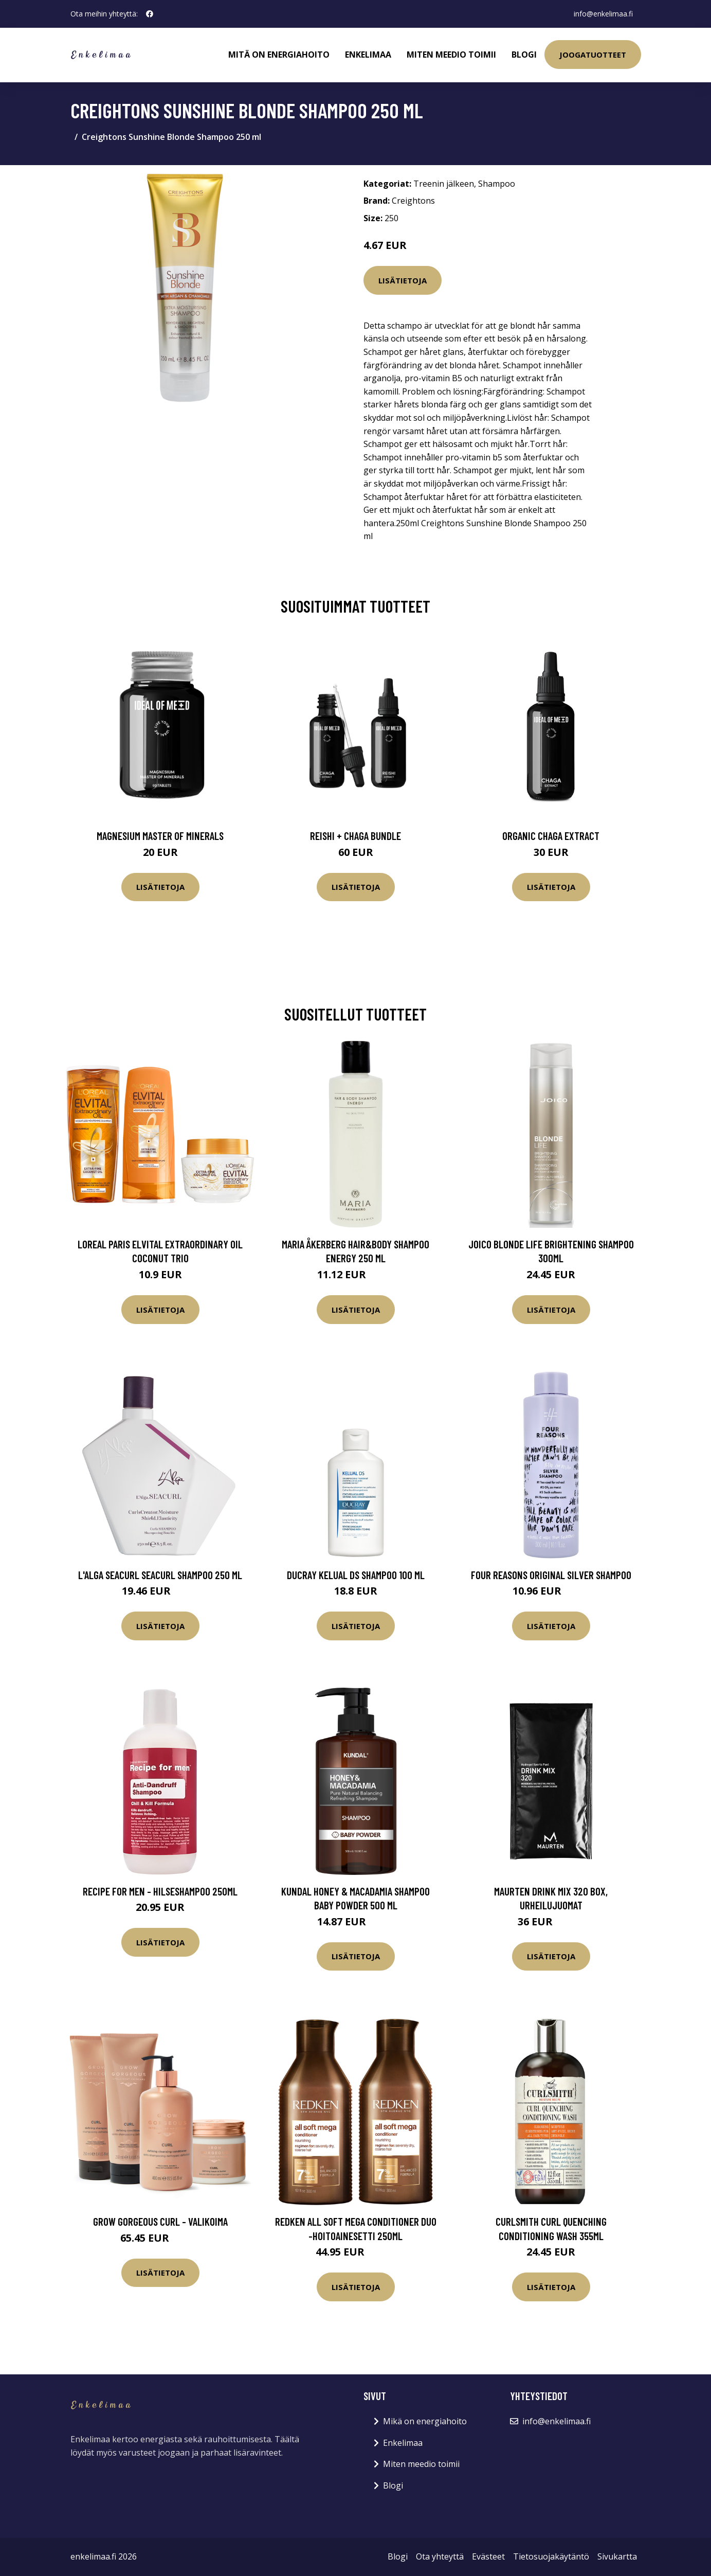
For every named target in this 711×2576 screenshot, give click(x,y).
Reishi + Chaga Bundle (355, 835)
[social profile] (149, 14)
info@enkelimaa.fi (603, 14)
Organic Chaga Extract (550, 835)
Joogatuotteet (592, 54)
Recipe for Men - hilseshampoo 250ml (160, 1891)
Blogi (524, 54)
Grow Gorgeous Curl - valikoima (160, 2221)
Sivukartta (617, 2556)
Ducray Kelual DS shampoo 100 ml (356, 1574)
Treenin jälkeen (443, 183)
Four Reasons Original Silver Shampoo (551, 1574)
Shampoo (496, 183)
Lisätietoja (402, 280)
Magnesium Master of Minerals (160, 835)
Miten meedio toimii (451, 54)
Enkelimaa (368, 54)
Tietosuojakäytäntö (551, 2556)
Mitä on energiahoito (279, 54)
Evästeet (488, 2556)
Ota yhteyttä (440, 2556)
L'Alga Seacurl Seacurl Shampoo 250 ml (160, 1574)
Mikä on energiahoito (425, 2421)
